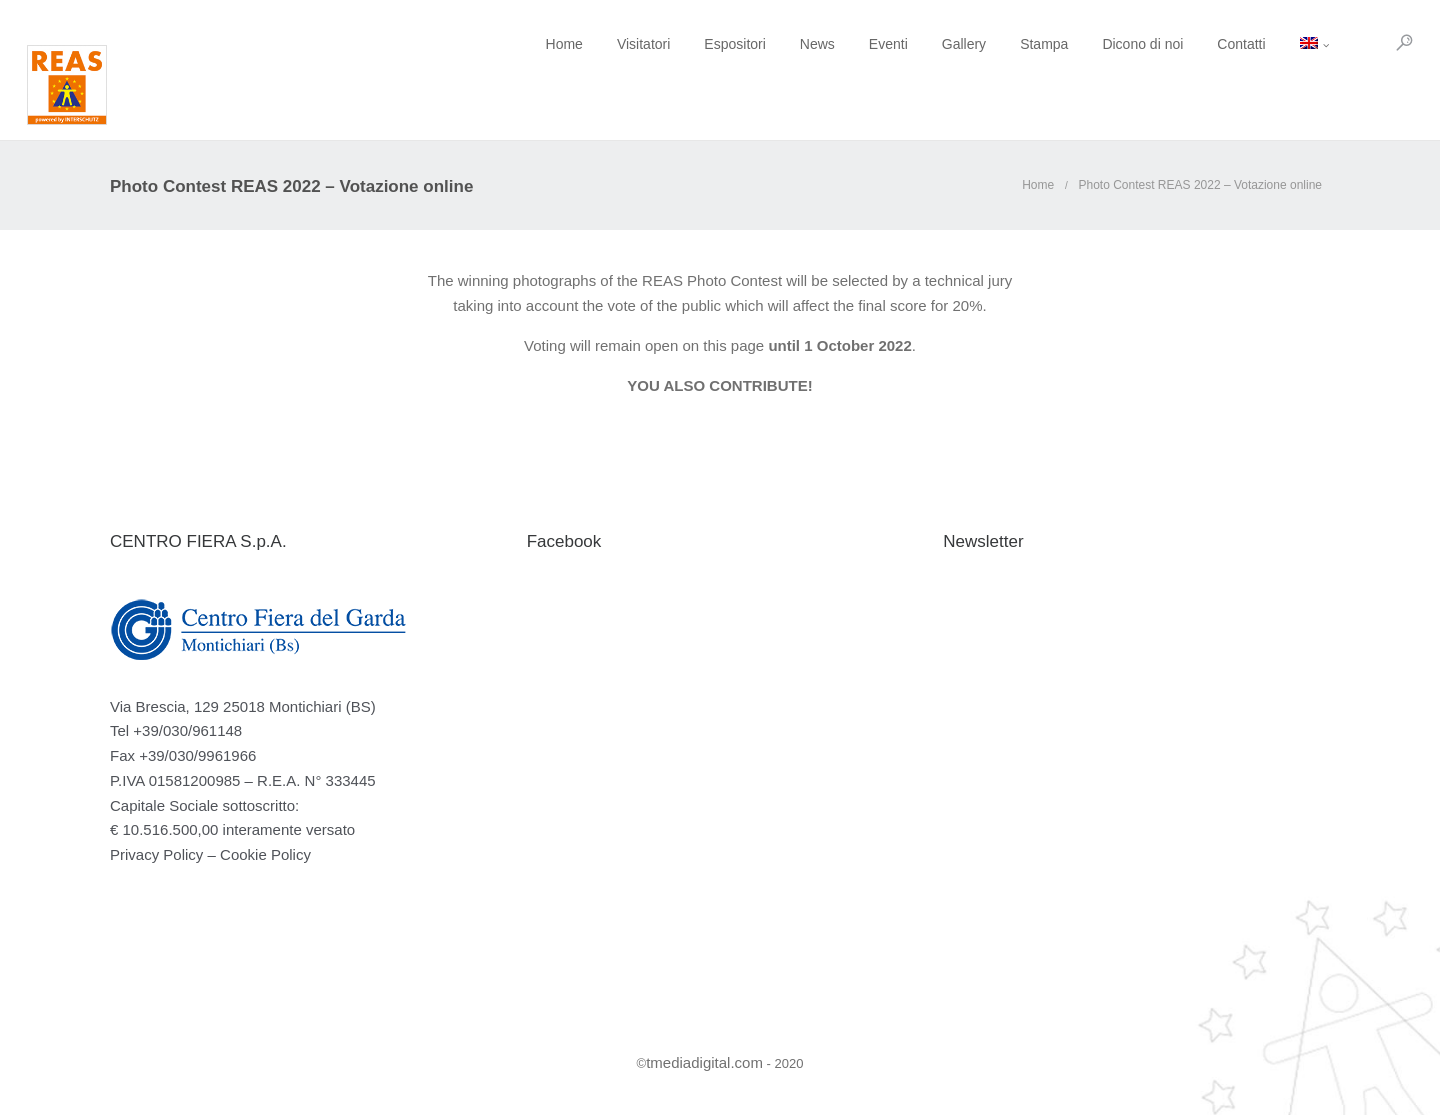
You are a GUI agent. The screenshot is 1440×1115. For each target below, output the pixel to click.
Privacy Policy (156, 854)
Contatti (1159, 44)
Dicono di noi (1060, 44)
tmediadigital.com (704, 1062)
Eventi (805, 44)
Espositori (652, 44)
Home (481, 44)
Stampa (962, 44)
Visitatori (560, 44)
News (734, 44)
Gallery (881, 44)
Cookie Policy (265, 854)
